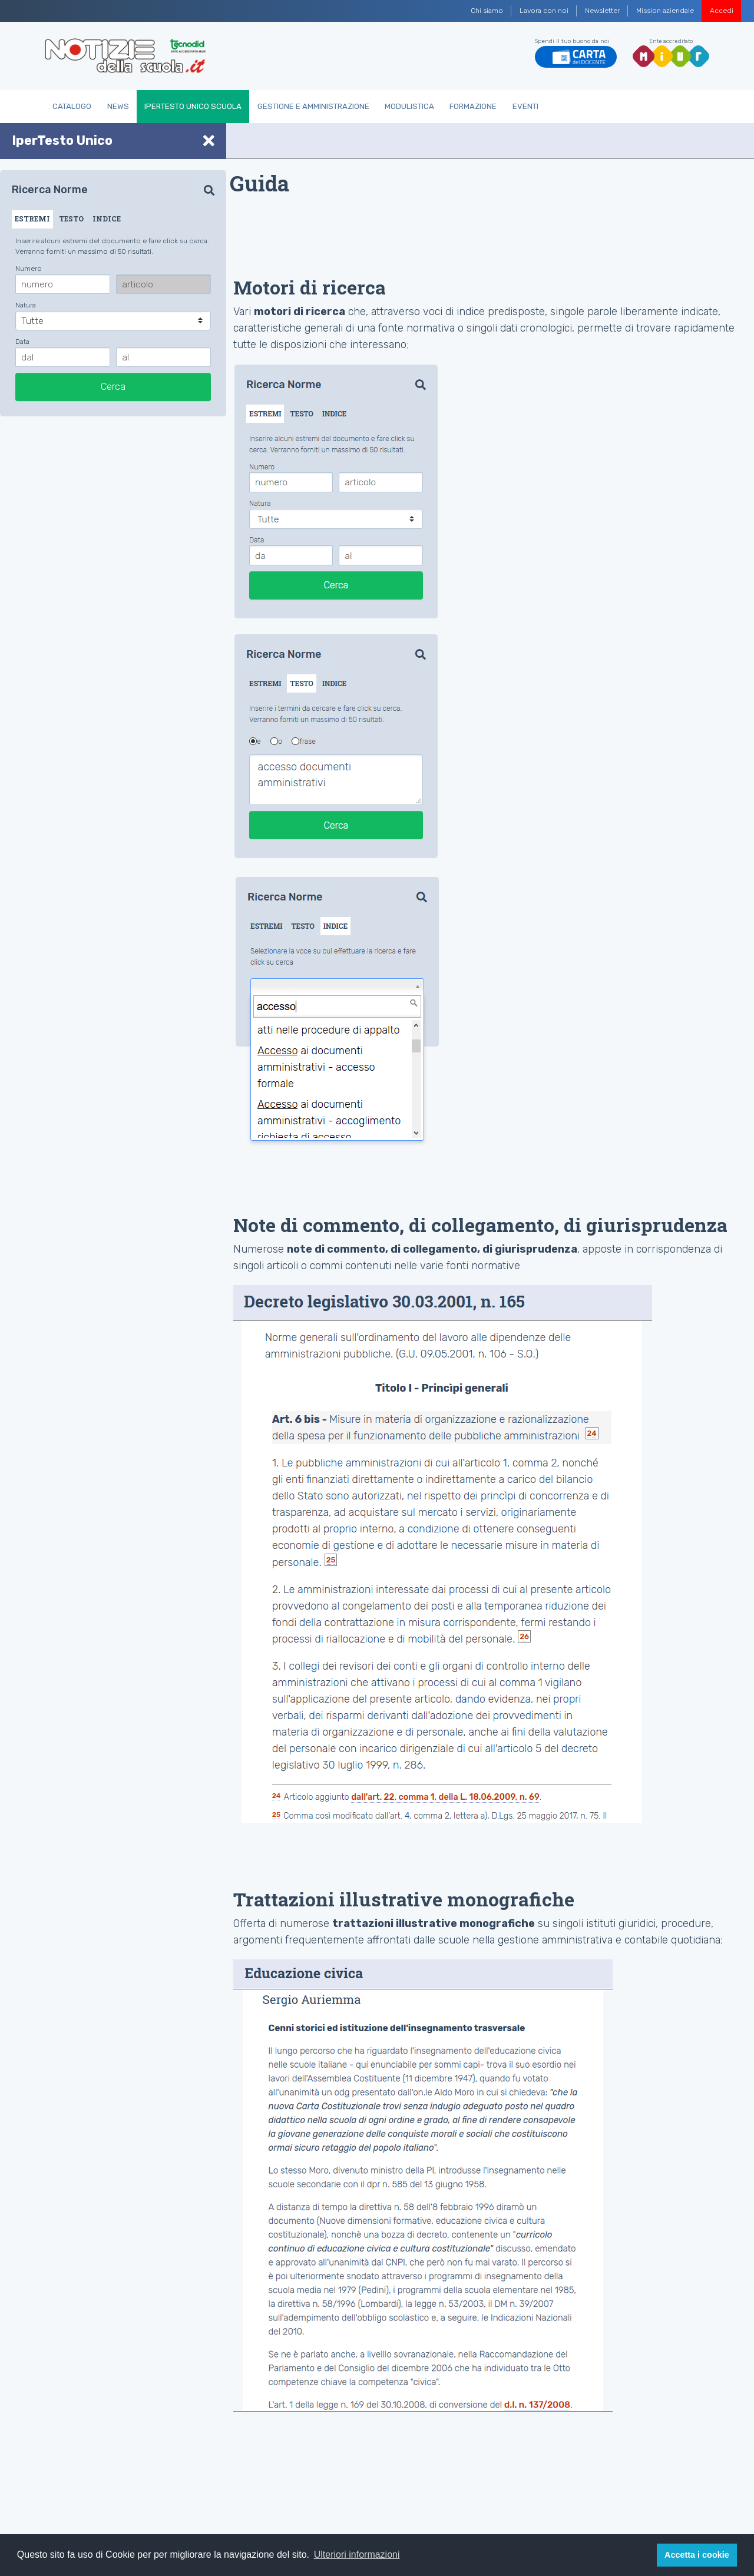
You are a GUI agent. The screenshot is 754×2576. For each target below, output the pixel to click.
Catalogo (71, 106)
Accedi (721, 10)
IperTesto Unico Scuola (193, 106)
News (118, 106)
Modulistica (409, 106)
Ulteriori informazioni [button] (357, 2554)
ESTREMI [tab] (32, 218)
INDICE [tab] (106, 218)
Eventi (525, 106)
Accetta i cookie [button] (696, 2555)
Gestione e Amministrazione (313, 106)
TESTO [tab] (71, 218)
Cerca (113, 386)
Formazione (473, 106)
